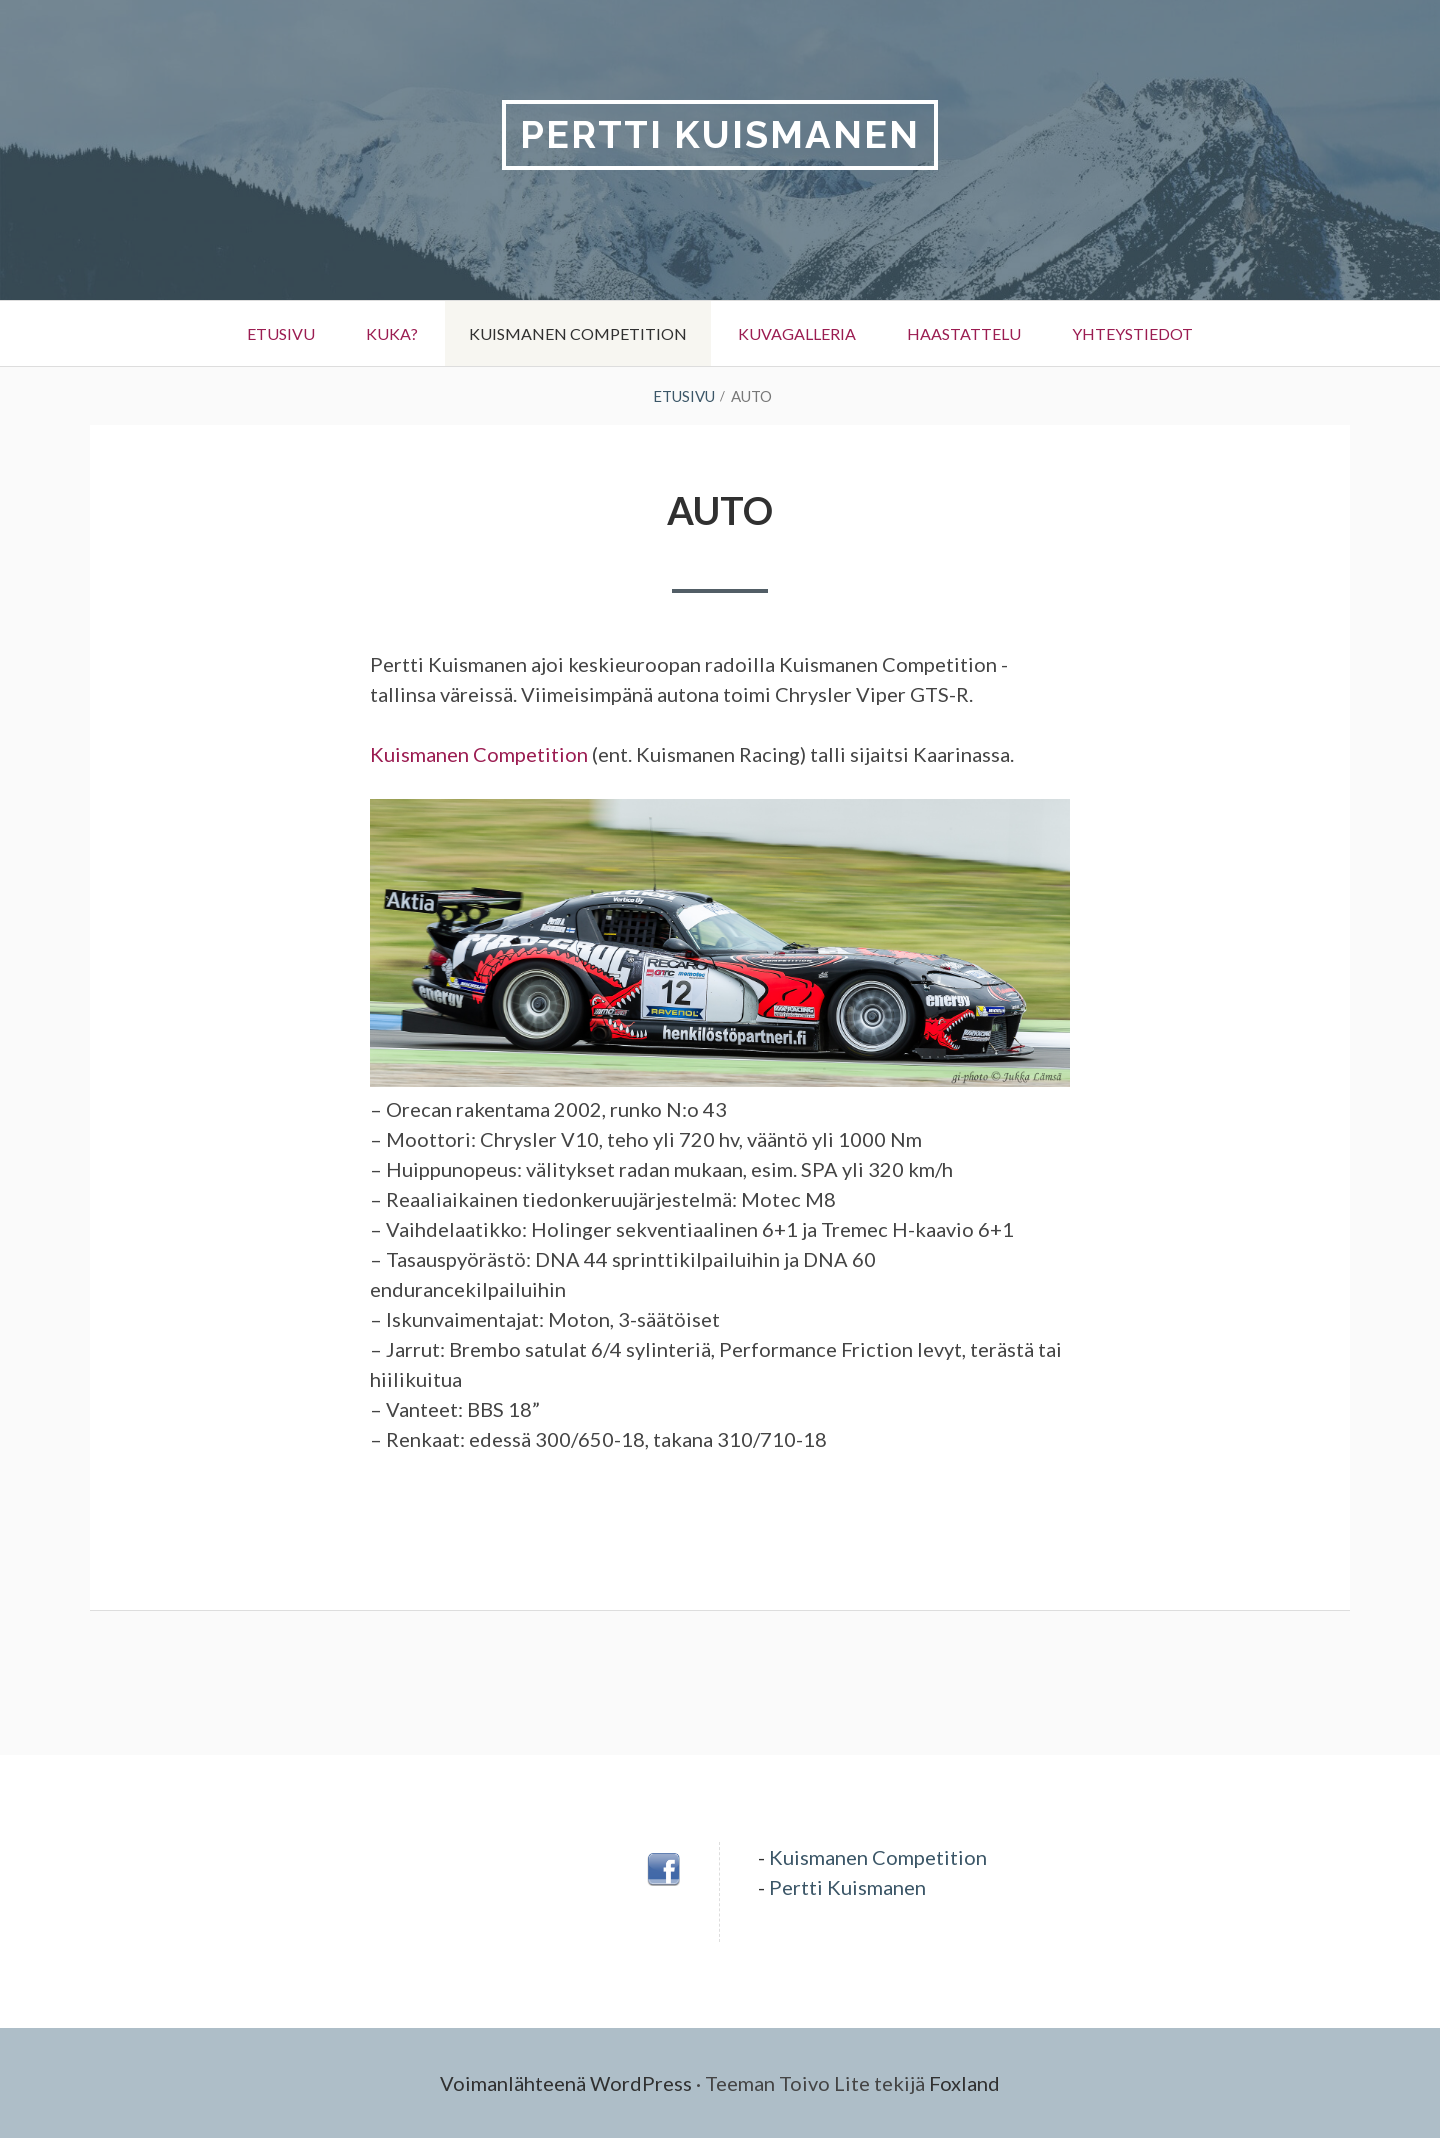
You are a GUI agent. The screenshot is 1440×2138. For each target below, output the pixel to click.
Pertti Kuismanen (720, 134)
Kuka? (392, 333)
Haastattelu (964, 333)
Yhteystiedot (1132, 333)
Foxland (964, 2083)
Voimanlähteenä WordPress (566, 2083)
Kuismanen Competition (578, 333)
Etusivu (281, 333)
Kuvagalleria (797, 333)
